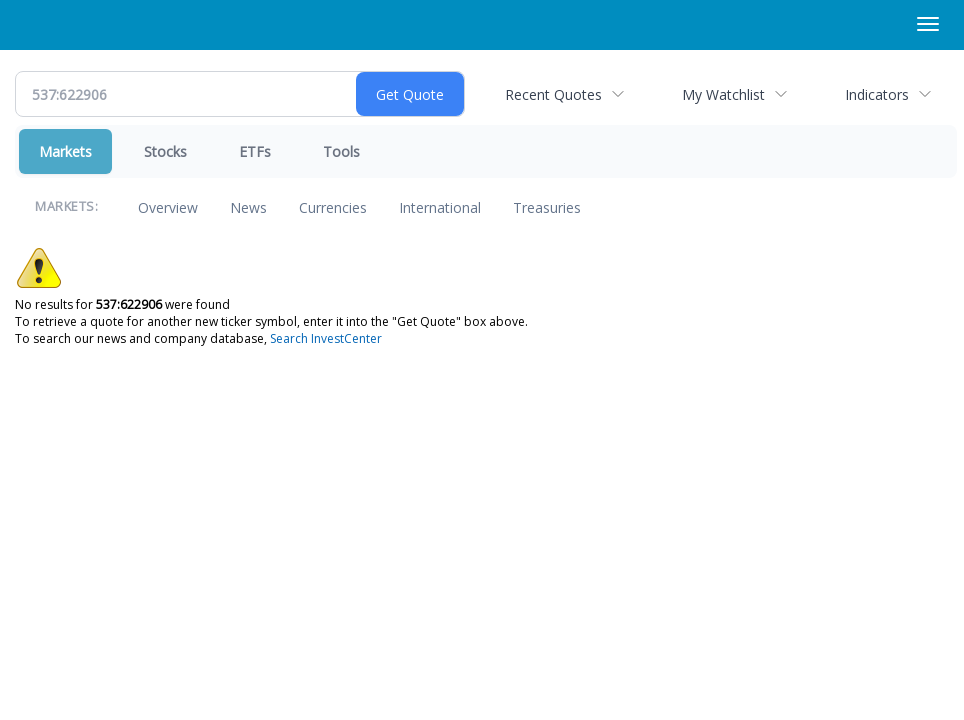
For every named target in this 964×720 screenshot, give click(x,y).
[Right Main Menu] (928, 24)
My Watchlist (723, 94)
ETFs (255, 151)
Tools (341, 151)
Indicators (877, 94)
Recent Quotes (553, 94)
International (440, 207)
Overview (168, 207)
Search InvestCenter (326, 338)
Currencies (333, 207)
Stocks (165, 151)
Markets (65, 151)
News (248, 207)
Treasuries (547, 207)
